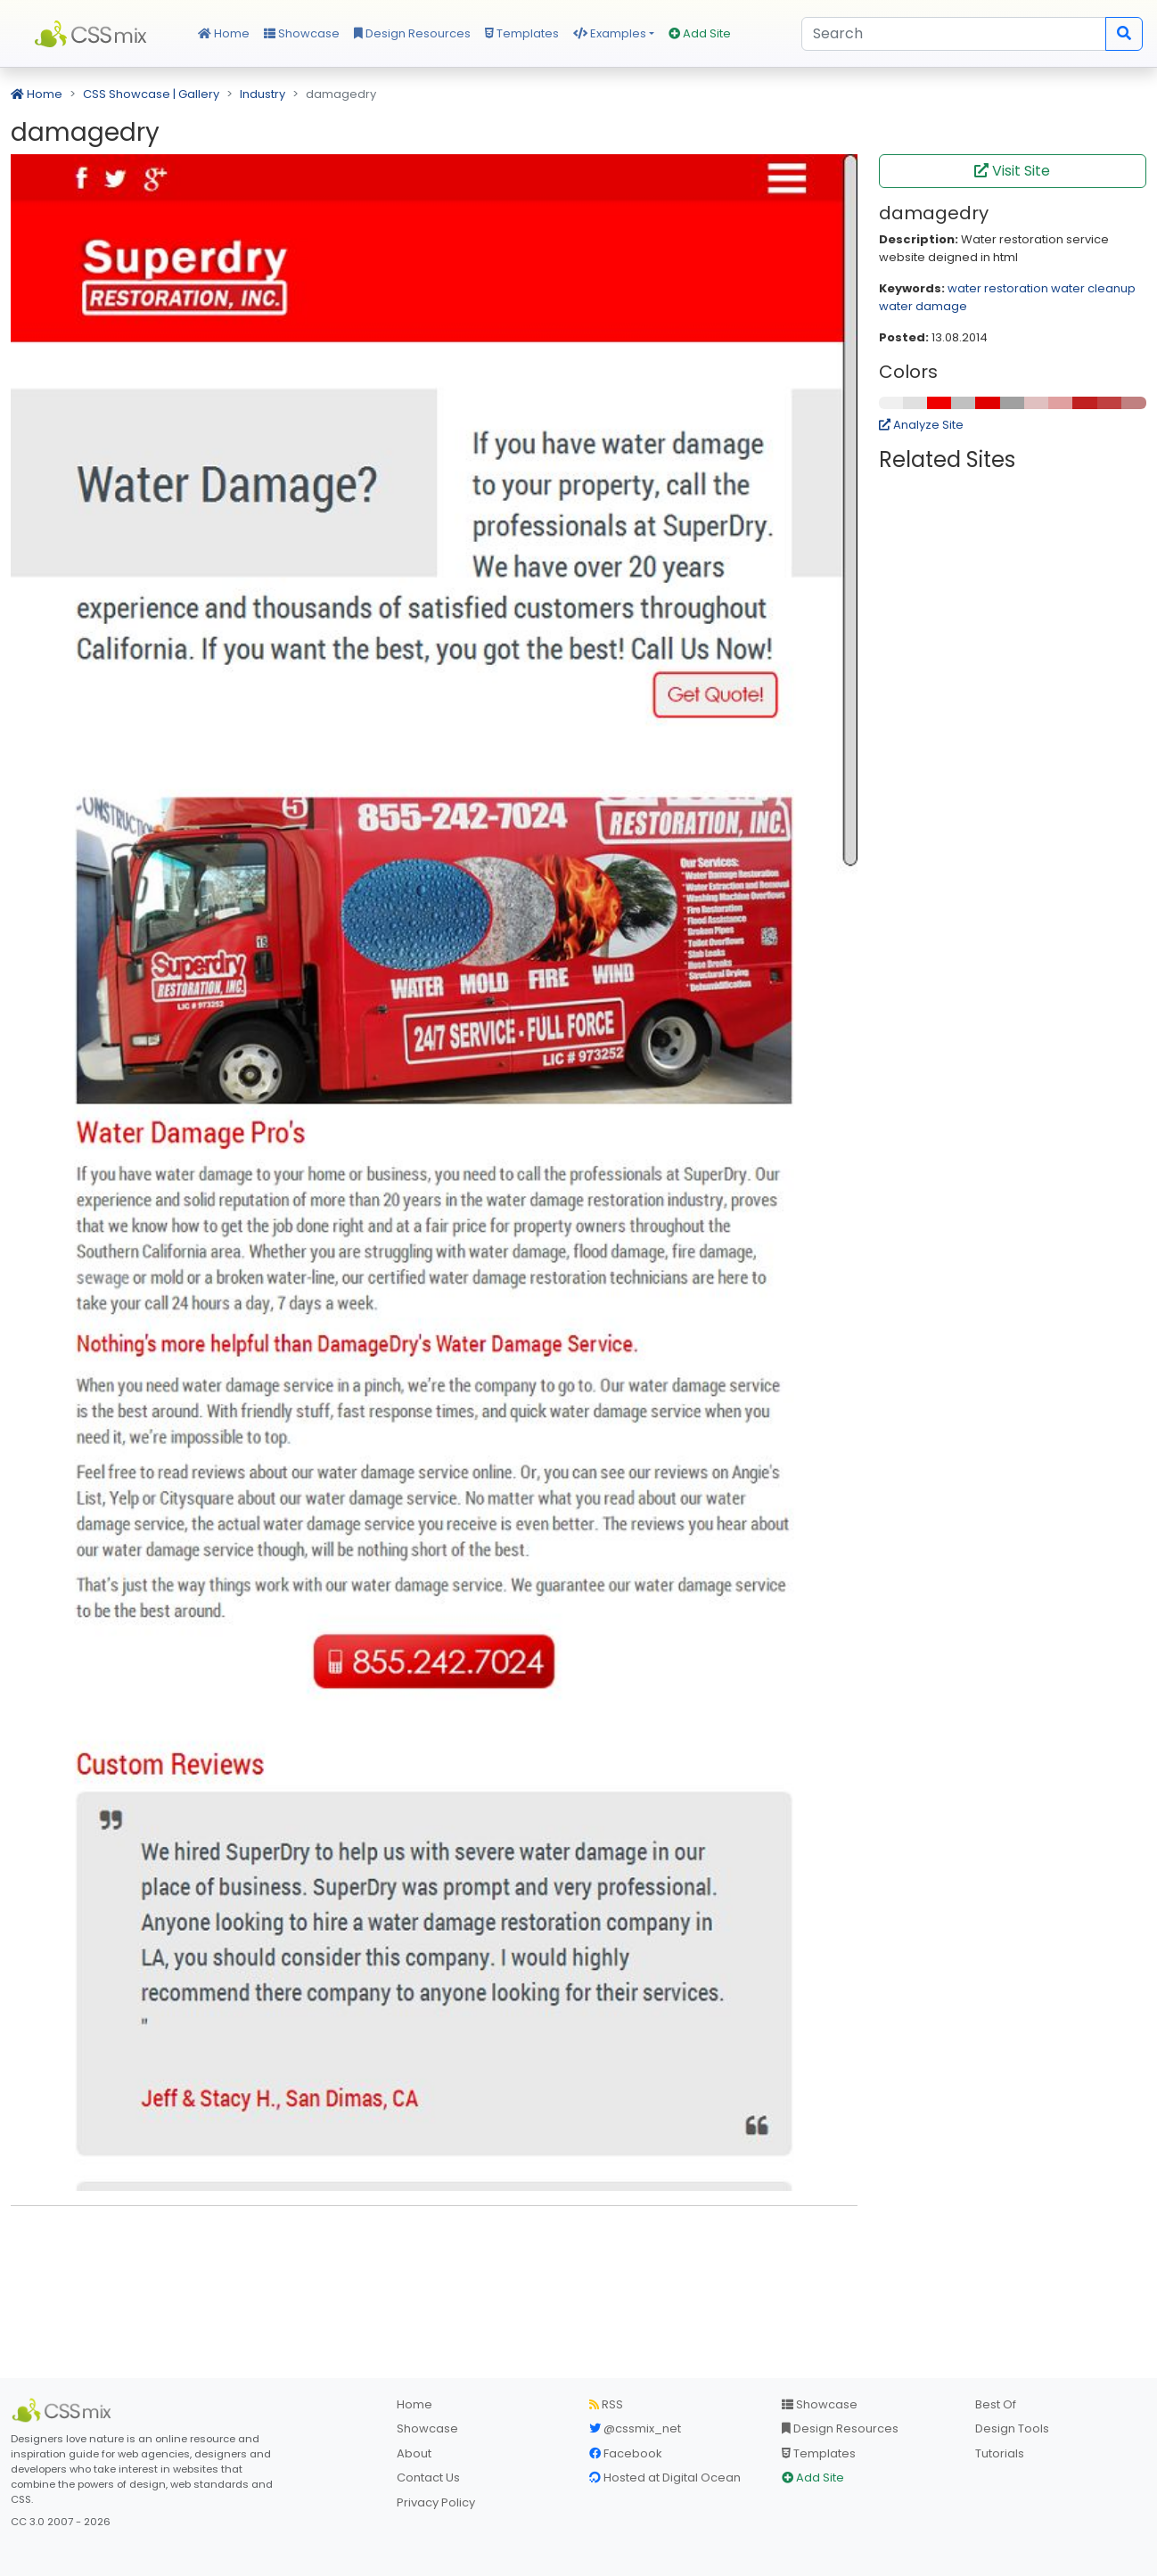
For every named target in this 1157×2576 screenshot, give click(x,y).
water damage (923, 306)
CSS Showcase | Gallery (151, 94)
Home (224, 33)
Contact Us (428, 2477)
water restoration (998, 288)
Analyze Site (921, 424)
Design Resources (412, 33)
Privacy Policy (436, 2502)
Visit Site (1012, 170)
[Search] (953, 34)
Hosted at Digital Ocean (665, 2477)
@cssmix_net (635, 2428)
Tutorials (999, 2453)
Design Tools (1012, 2428)
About (414, 2453)
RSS (606, 2404)
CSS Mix (93, 34)
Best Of (995, 2404)
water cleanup (1093, 288)
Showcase (302, 33)
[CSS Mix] (64, 2410)
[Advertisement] (434, 2247)
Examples (609, 33)
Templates (522, 33)
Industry (262, 94)
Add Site (700, 33)
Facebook (625, 2453)
